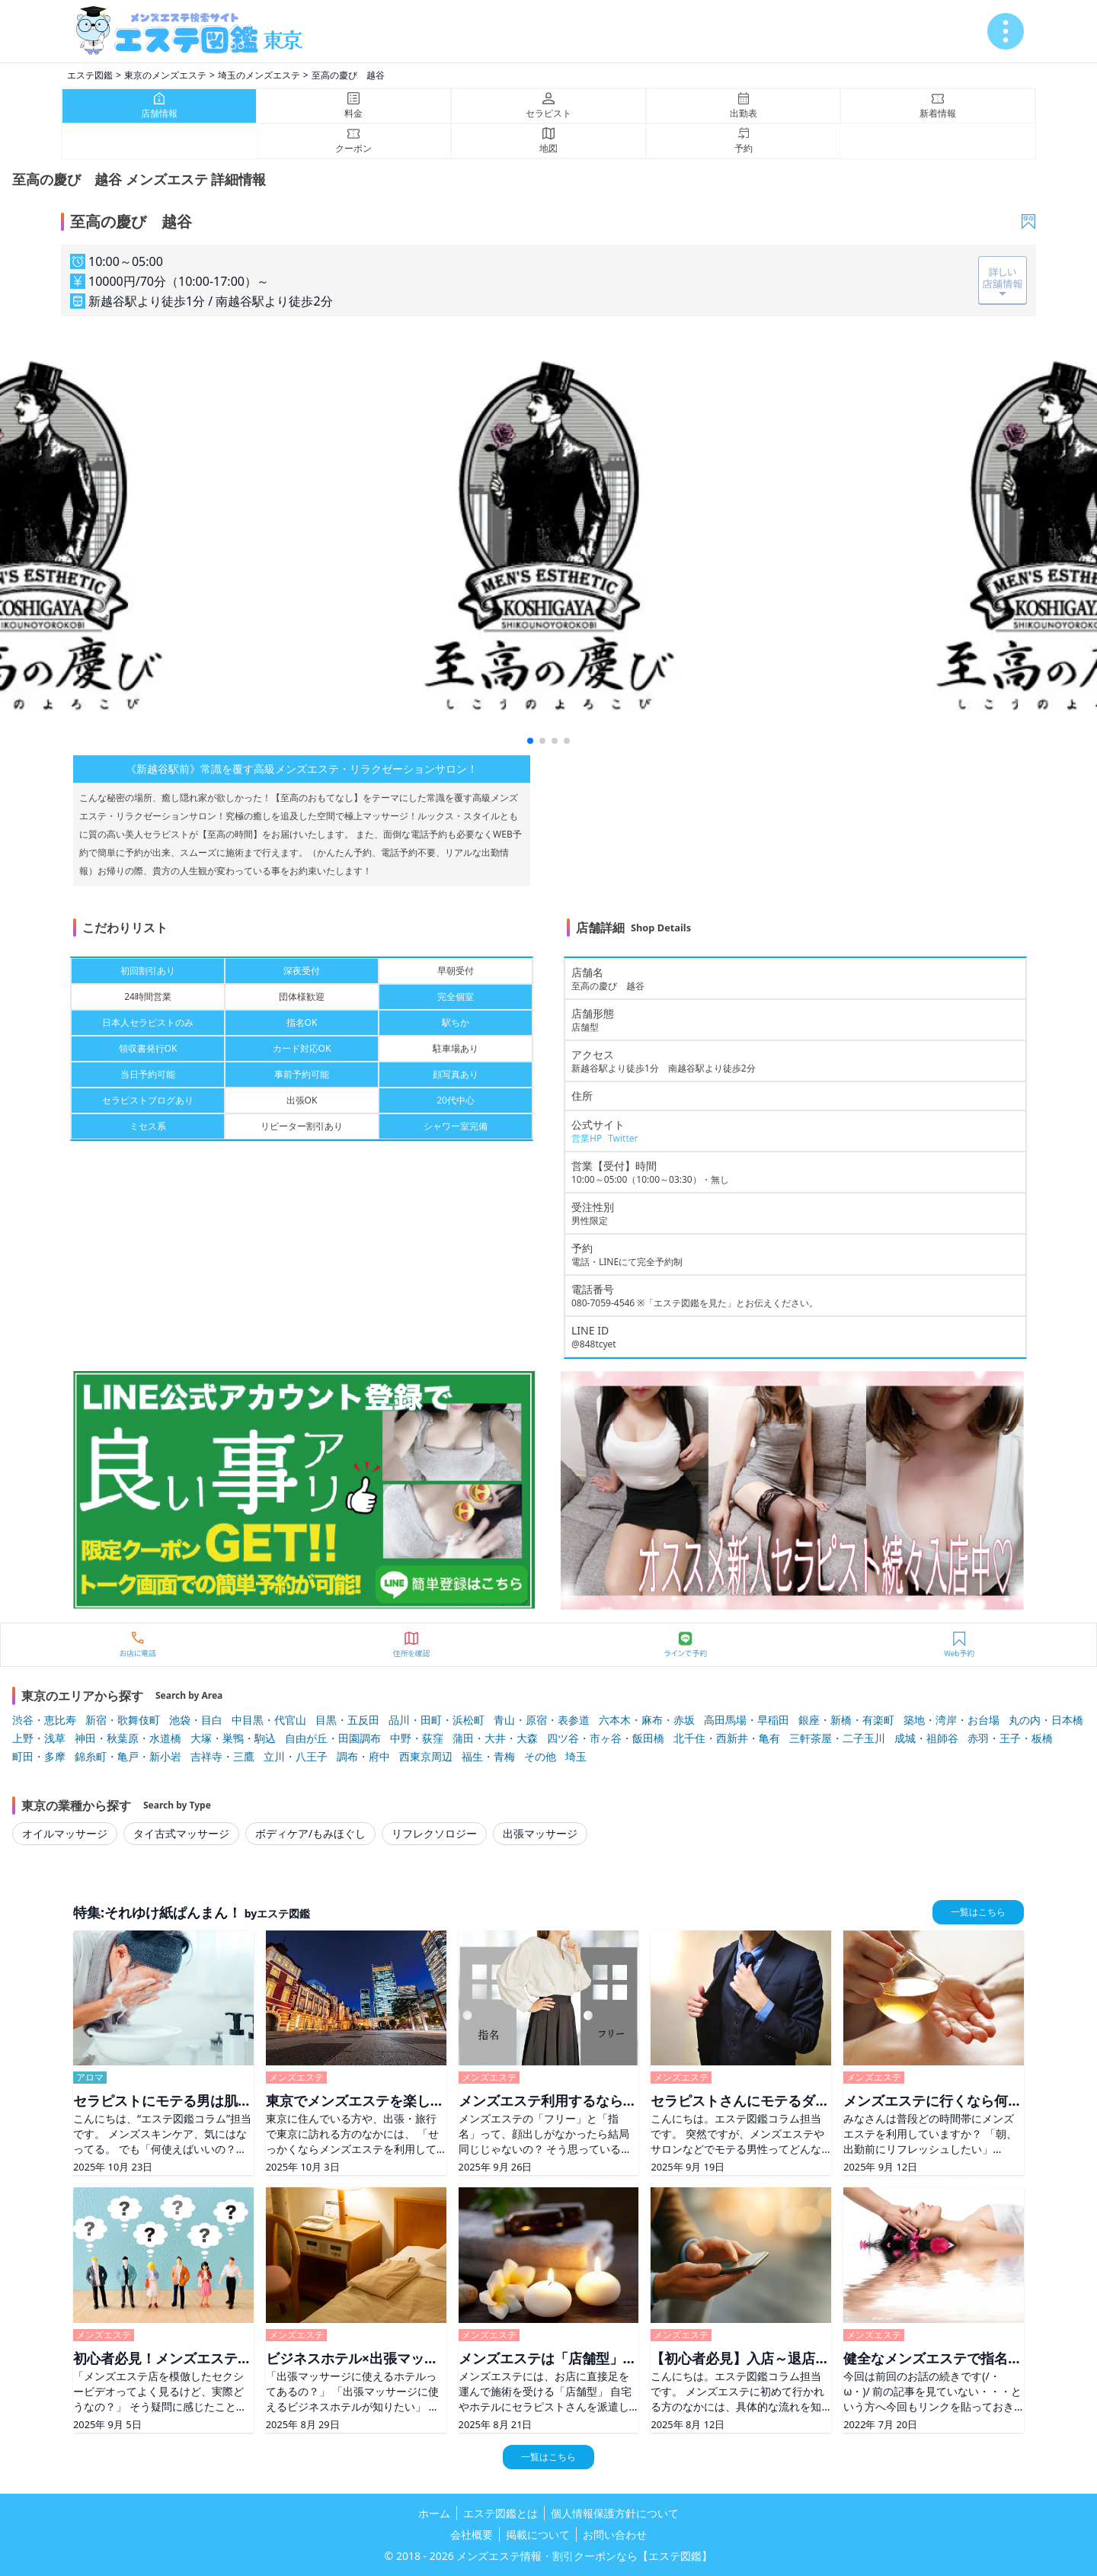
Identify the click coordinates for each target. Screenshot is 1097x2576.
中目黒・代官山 (269, 1720)
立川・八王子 (296, 1756)
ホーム (434, 2513)
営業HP (586, 1138)
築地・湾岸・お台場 (951, 1720)
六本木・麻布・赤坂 (647, 1720)
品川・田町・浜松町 (437, 1720)
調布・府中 (363, 1756)
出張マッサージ (540, 1833)
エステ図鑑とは (500, 2513)
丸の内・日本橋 (1046, 1720)
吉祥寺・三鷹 (222, 1756)
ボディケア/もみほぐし (310, 1833)
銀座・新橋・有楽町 (846, 1720)
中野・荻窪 (416, 1738)
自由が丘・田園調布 (333, 1738)
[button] (530, 741)
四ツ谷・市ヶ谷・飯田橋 (605, 1738)
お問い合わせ (615, 2534)
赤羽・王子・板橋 (1010, 1738)
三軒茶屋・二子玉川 (837, 1738)
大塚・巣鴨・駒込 (233, 1738)
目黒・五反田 (347, 1720)
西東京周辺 (426, 1756)
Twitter (623, 1138)
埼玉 (576, 1756)
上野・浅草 (39, 1738)
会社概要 (471, 2534)
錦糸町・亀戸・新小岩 (128, 1756)
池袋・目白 (195, 1720)
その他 (540, 1756)
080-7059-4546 (603, 1302)
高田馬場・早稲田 (746, 1720)
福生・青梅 (488, 1756)
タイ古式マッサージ (181, 1833)
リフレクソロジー (434, 1833)
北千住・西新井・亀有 (726, 1738)
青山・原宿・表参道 (542, 1720)
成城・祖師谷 (926, 1738)
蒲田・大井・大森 (495, 1738)
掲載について (538, 2534)
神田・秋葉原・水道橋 (128, 1738)
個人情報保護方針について (615, 2513)
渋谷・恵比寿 (44, 1720)
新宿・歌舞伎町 (122, 1720)
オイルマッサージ (64, 1833)
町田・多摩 (39, 1756)
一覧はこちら (978, 1911)
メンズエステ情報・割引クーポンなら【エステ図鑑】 (584, 2556)
